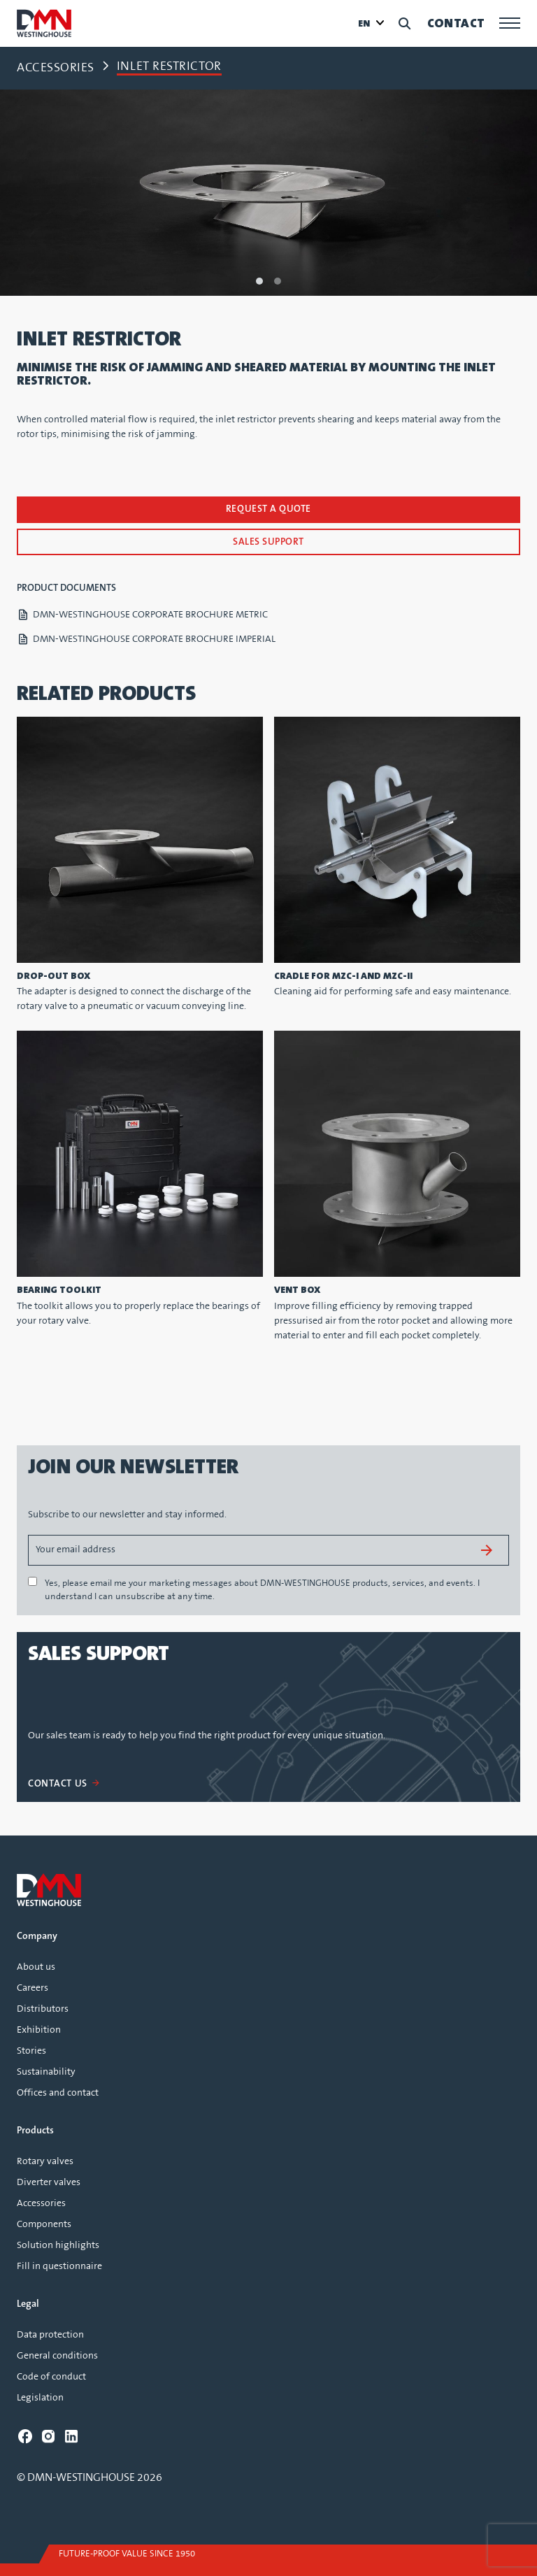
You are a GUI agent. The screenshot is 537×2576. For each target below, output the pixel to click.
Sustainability (46, 2071)
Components (44, 2224)
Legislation (40, 2397)
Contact (456, 23)
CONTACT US (63, 1784)
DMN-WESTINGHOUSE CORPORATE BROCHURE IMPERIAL (154, 639)
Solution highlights (58, 2245)
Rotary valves (45, 2161)
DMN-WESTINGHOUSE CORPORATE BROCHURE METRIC (150, 614)
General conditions (57, 2355)
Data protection (50, 2334)
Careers (32, 1988)
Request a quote (268, 509)
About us (36, 1967)
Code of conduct (51, 2376)
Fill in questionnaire (59, 2266)
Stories (31, 2050)
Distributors (43, 2009)
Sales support (268, 542)
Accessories (55, 68)
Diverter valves (48, 2182)
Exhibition (39, 2029)
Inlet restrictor (169, 66)
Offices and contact (58, 2092)
